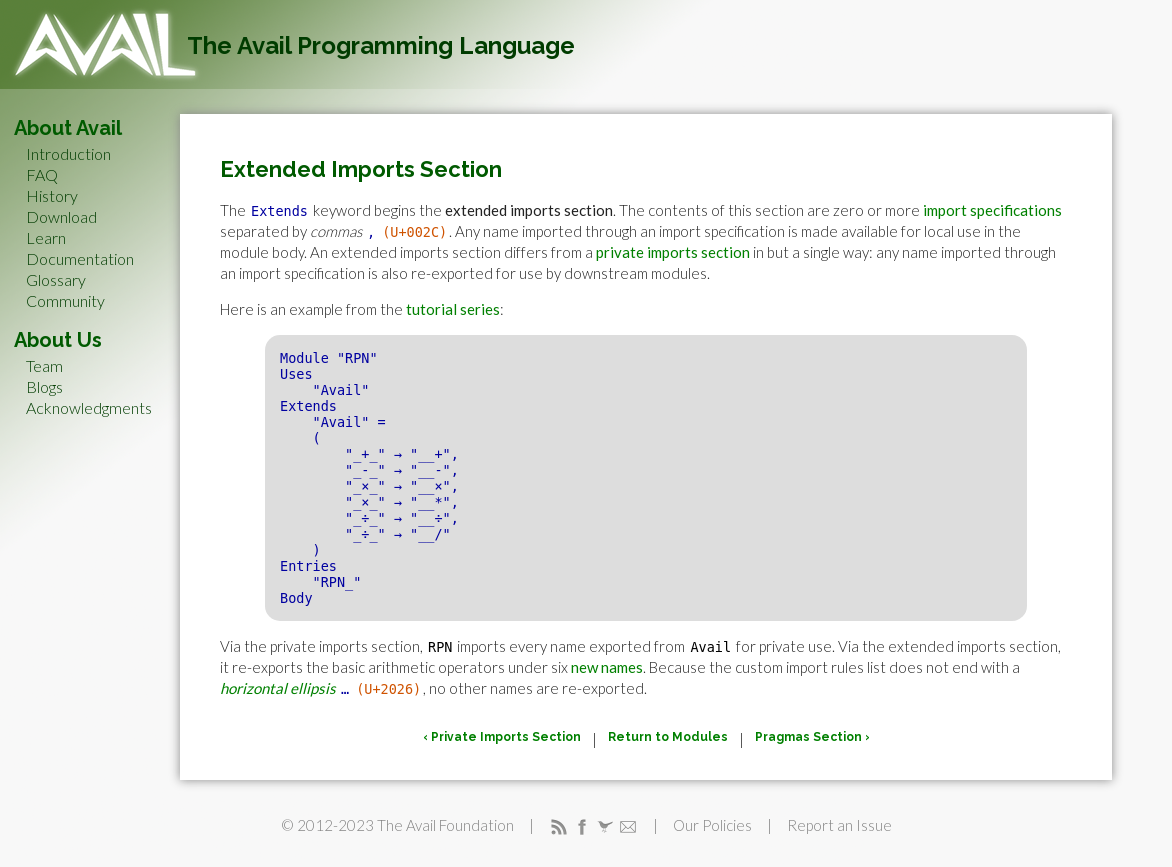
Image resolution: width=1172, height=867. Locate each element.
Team (44, 365)
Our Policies (712, 825)
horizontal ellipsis (278, 688)
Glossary (56, 279)
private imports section (673, 252)
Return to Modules (668, 737)
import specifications (992, 210)
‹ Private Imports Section (502, 737)
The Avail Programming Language (381, 45)
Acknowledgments (89, 407)
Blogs (44, 386)
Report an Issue (839, 825)
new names (607, 667)
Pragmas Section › (812, 737)
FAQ (42, 174)
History (52, 195)
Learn (46, 237)
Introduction (68, 153)
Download (61, 216)
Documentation (80, 258)
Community (65, 300)
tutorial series (453, 309)
